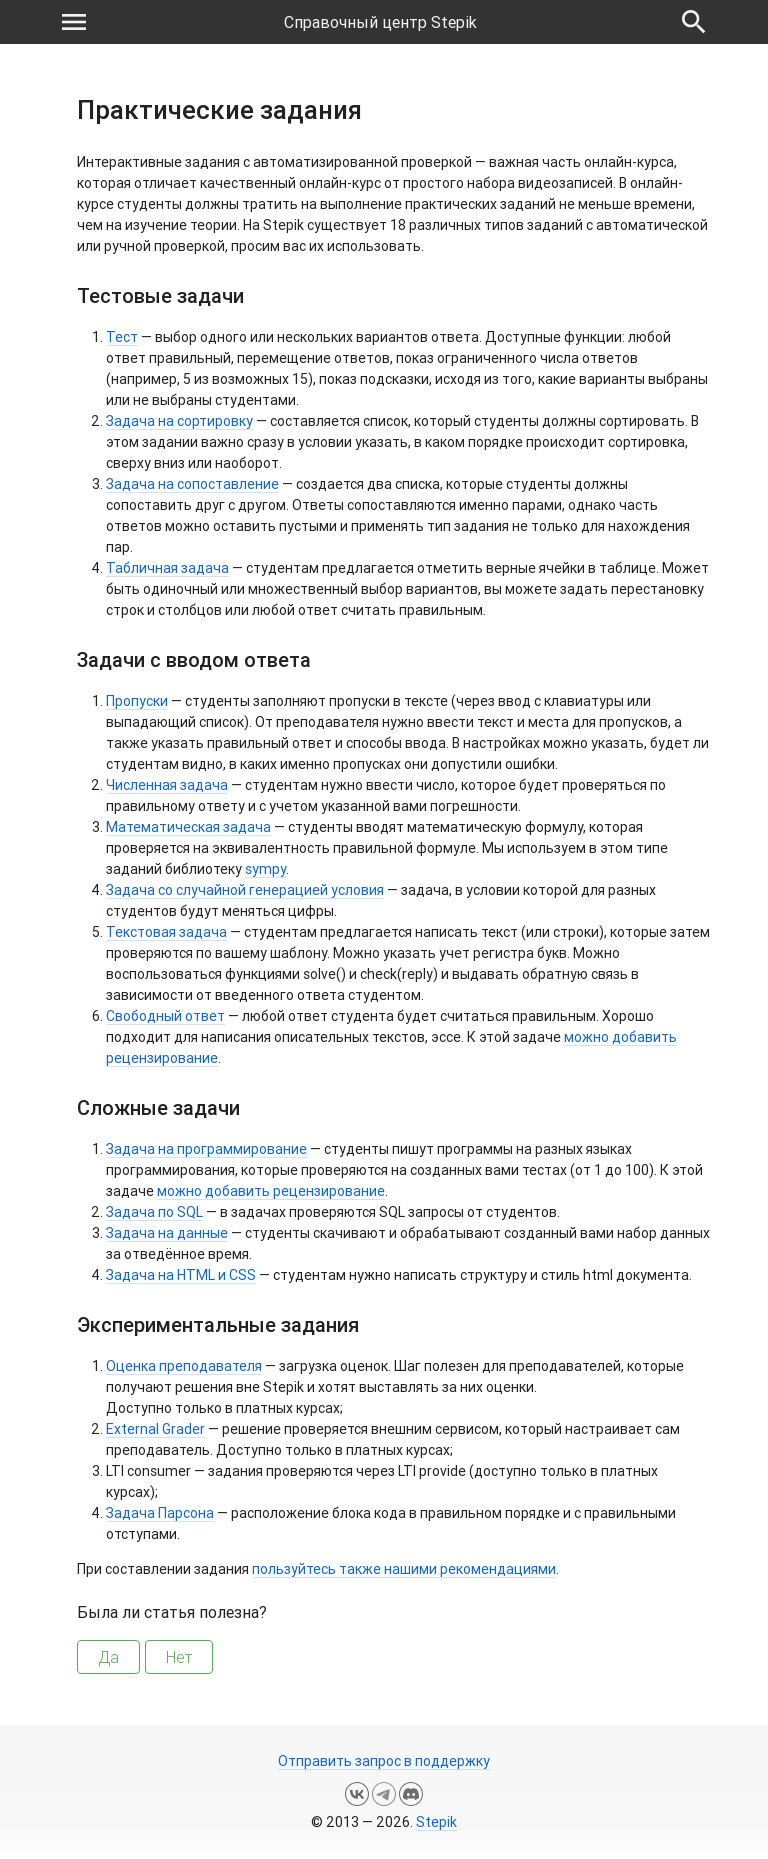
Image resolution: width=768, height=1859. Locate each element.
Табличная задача (167, 568)
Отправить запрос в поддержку (384, 1761)
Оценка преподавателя (184, 1366)
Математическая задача (188, 827)
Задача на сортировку (179, 421)
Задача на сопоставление (192, 484)
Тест (122, 337)
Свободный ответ (165, 1016)
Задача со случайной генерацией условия (245, 890)
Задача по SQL (154, 1212)
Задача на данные (167, 1233)
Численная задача (167, 785)
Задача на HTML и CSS (181, 1275)
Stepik (436, 1822)
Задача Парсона (160, 1513)
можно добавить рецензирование (271, 1191)
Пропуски (137, 701)
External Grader (155, 1429)
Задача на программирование (206, 1149)
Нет (179, 1657)
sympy (265, 869)
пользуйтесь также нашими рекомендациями (404, 1569)
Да (108, 1657)
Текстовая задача (166, 932)
